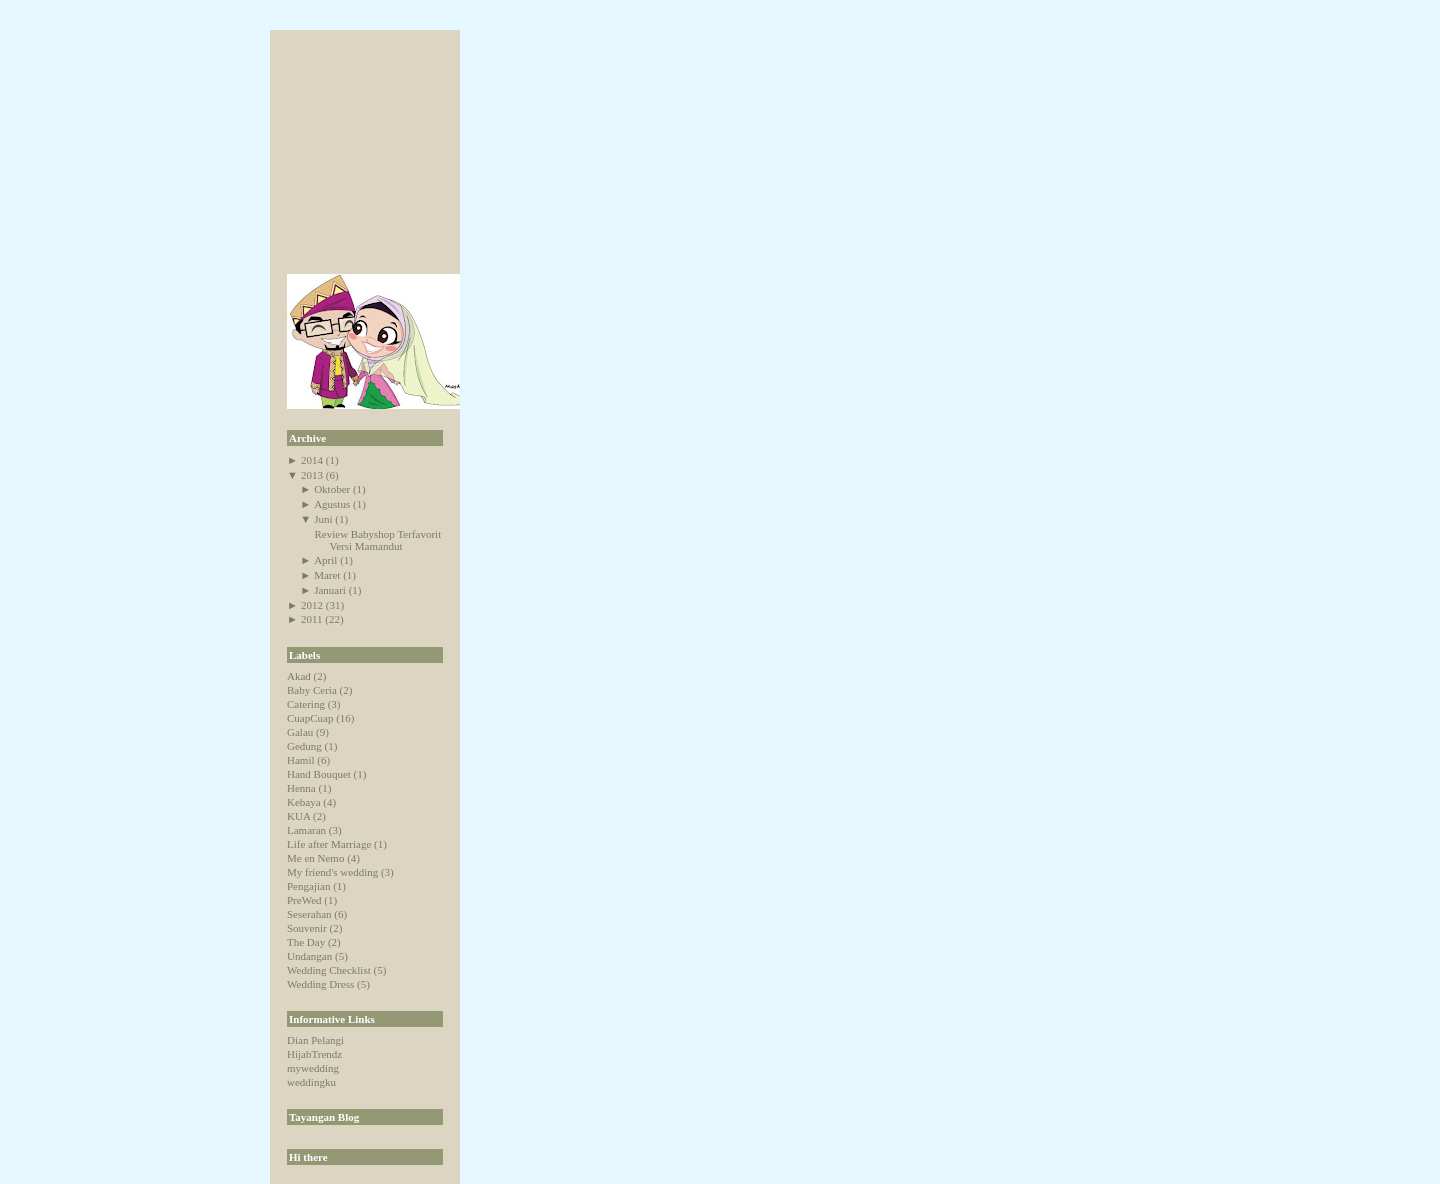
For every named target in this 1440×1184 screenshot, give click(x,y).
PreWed (304, 900)
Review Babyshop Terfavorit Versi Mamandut (377, 540)
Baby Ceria (312, 690)
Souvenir (307, 928)
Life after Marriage (329, 844)
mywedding (313, 1068)
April (325, 560)
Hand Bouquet (319, 774)
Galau (300, 732)
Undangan (309, 956)
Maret (327, 575)
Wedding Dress (320, 984)
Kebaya (304, 802)
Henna (301, 788)
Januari (330, 590)
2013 (312, 475)
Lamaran (306, 830)
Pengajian (308, 886)
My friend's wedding (332, 872)
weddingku (311, 1082)
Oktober (332, 489)
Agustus (332, 504)
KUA (298, 816)
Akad (299, 676)
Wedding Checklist (329, 970)
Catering (306, 704)
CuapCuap (310, 718)
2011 (312, 619)
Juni (323, 519)
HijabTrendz (314, 1054)
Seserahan (309, 914)
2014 (312, 460)
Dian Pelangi (315, 1040)
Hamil (301, 760)
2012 (312, 605)
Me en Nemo (315, 858)
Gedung (304, 746)
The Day (306, 942)
